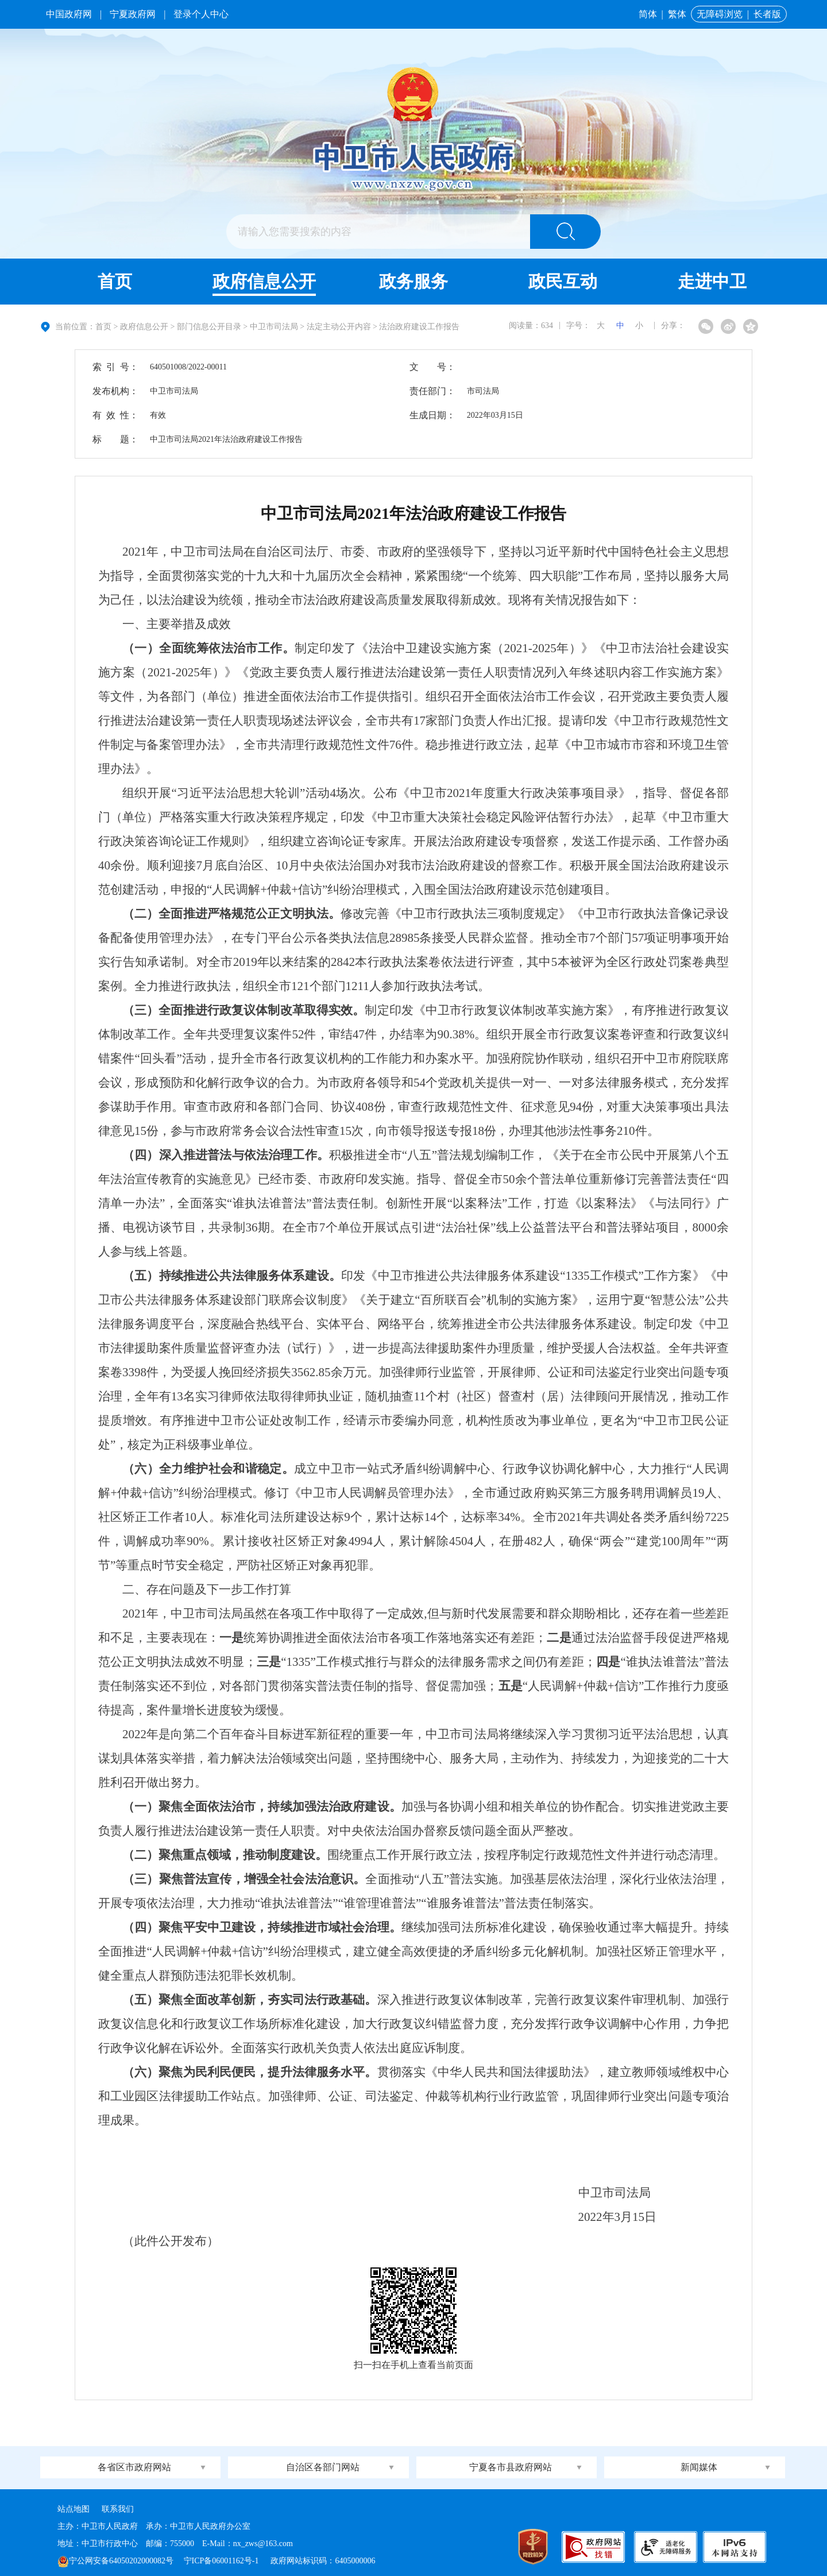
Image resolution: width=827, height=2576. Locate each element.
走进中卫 (712, 281)
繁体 (677, 14)
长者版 (767, 14)
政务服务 (413, 281)
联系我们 (118, 2509)
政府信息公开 (264, 281)
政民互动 (562, 281)
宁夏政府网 (133, 14)
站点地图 (73, 2509)
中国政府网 (69, 14)
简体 (648, 14)
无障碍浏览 (720, 14)
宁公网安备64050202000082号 (115, 2560)
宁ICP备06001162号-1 (222, 2560)
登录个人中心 (201, 14)
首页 (115, 281)
